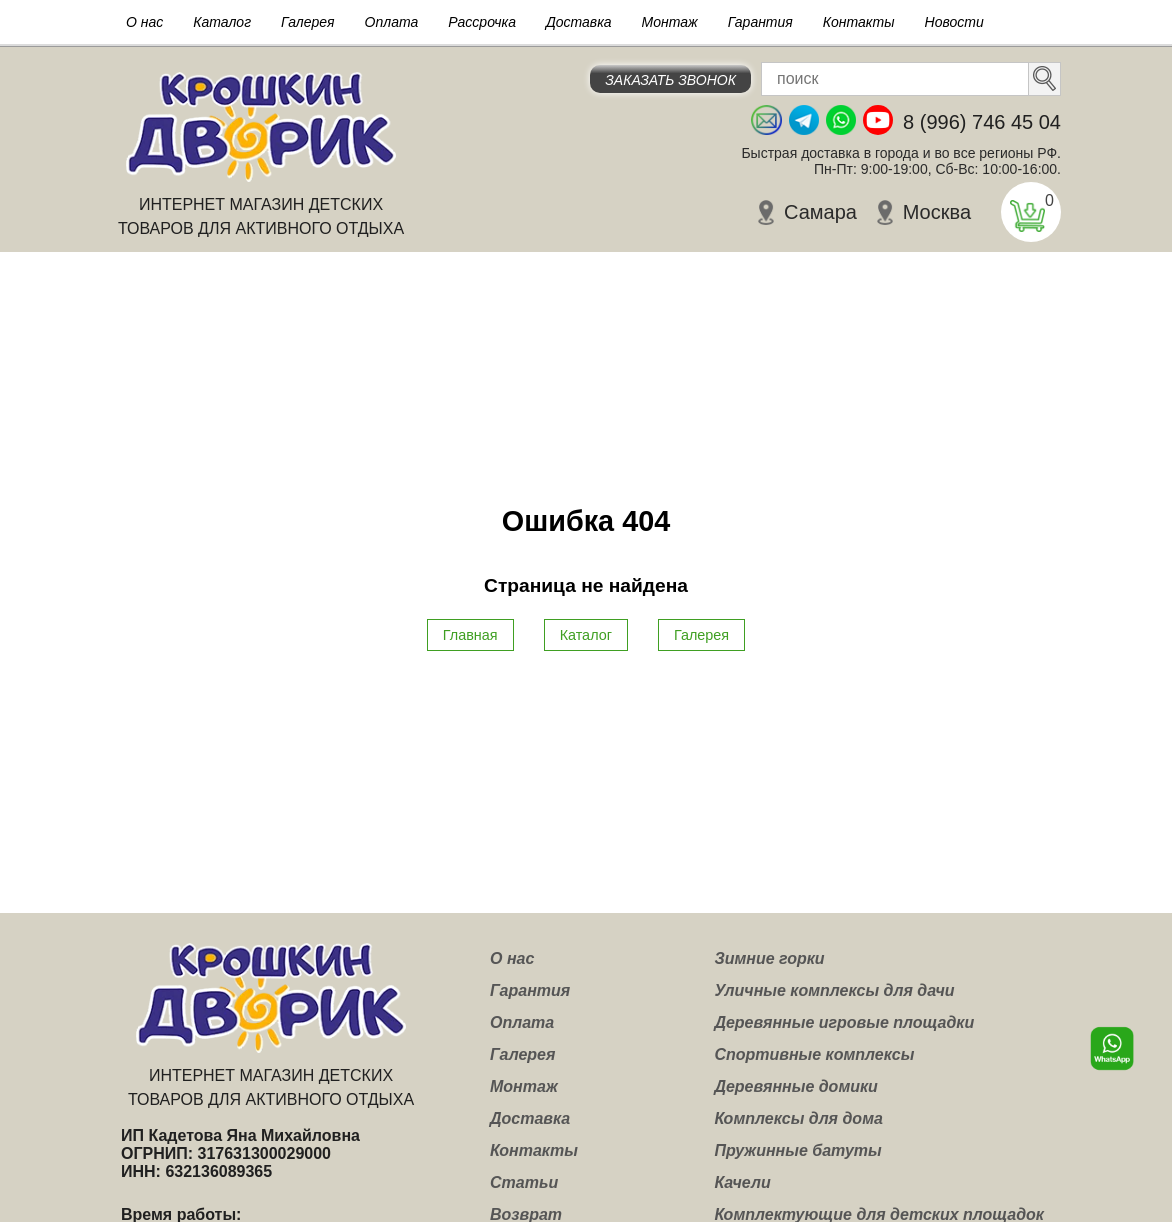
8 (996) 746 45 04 (982, 122)
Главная (470, 635)
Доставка (579, 22)
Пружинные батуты (797, 1150)
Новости (954, 22)
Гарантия (760, 22)
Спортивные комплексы (814, 1054)
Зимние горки (769, 958)
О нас (144, 22)
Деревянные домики (796, 1086)
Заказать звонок (670, 80)
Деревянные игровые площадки (844, 1022)
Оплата (392, 22)
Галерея (308, 22)
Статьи (524, 1182)
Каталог (222, 22)
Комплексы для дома (798, 1118)
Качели (742, 1182)
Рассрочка (482, 22)
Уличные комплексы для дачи (834, 990)
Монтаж (670, 22)
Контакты (859, 22)
